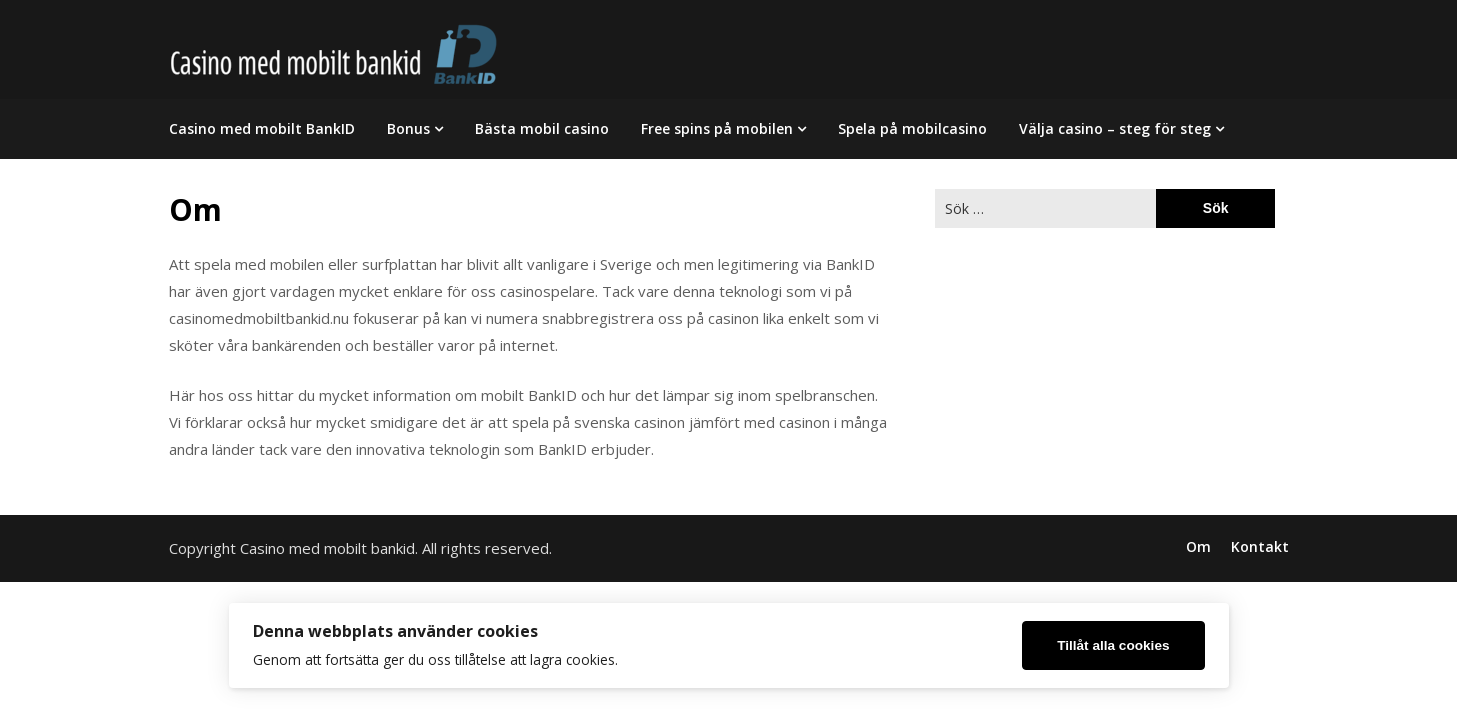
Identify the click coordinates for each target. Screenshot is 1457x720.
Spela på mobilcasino (912, 128)
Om (1198, 547)
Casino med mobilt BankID (262, 128)
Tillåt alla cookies (1113, 645)
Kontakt (1260, 547)
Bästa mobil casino (542, 128)
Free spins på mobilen (717, 128)
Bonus (408, 128)
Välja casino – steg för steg (1115, 128)
